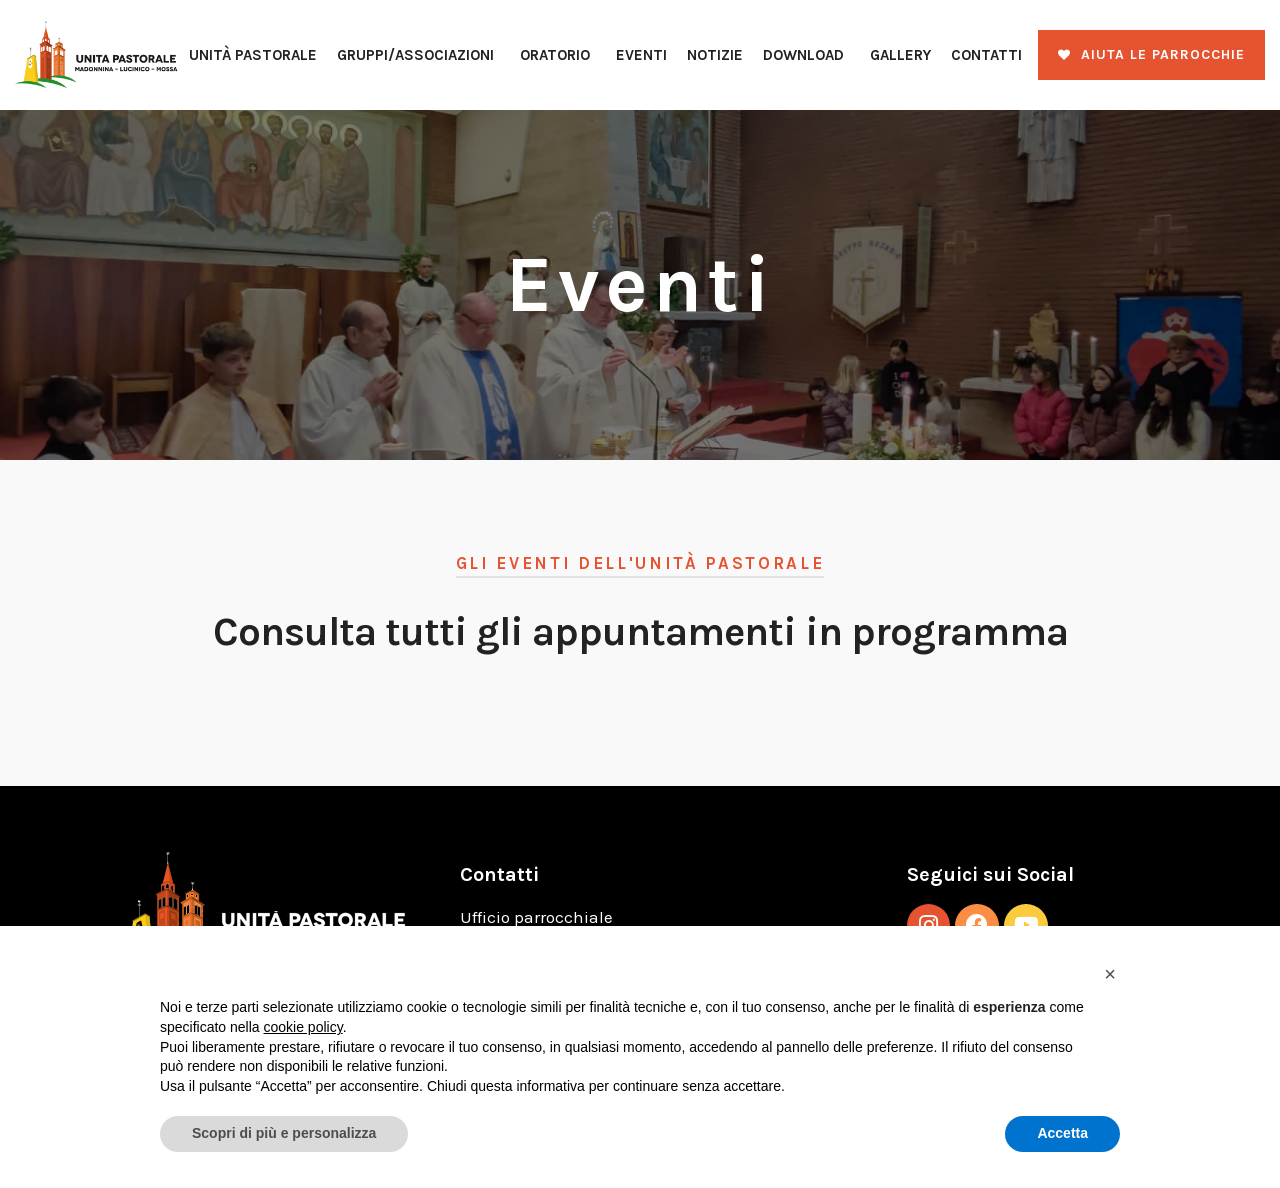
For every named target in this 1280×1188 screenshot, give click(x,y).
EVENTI (641, 55)
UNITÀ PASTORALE (253, 55)
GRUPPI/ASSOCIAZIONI (415, 55)
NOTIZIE (715, 55)
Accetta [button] (1062, 1133)
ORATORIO (555, 55)
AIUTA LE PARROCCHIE (1163, 54)
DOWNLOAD (803, 55)
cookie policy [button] (303, 1027)
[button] (1110, 974)
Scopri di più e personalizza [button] (284, 1133)
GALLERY (900, 55)
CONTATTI (986, 55)
